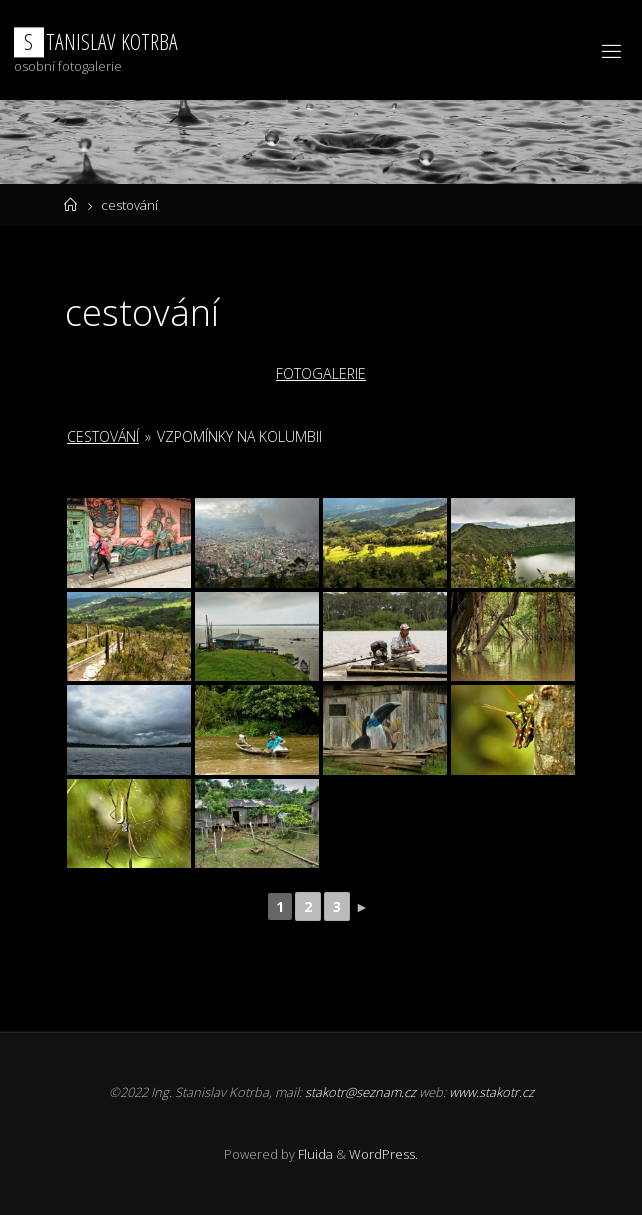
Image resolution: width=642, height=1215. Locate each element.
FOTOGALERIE (321, 373)
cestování (103, 436)
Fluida (314, 1154)
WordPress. (383, 1154)
